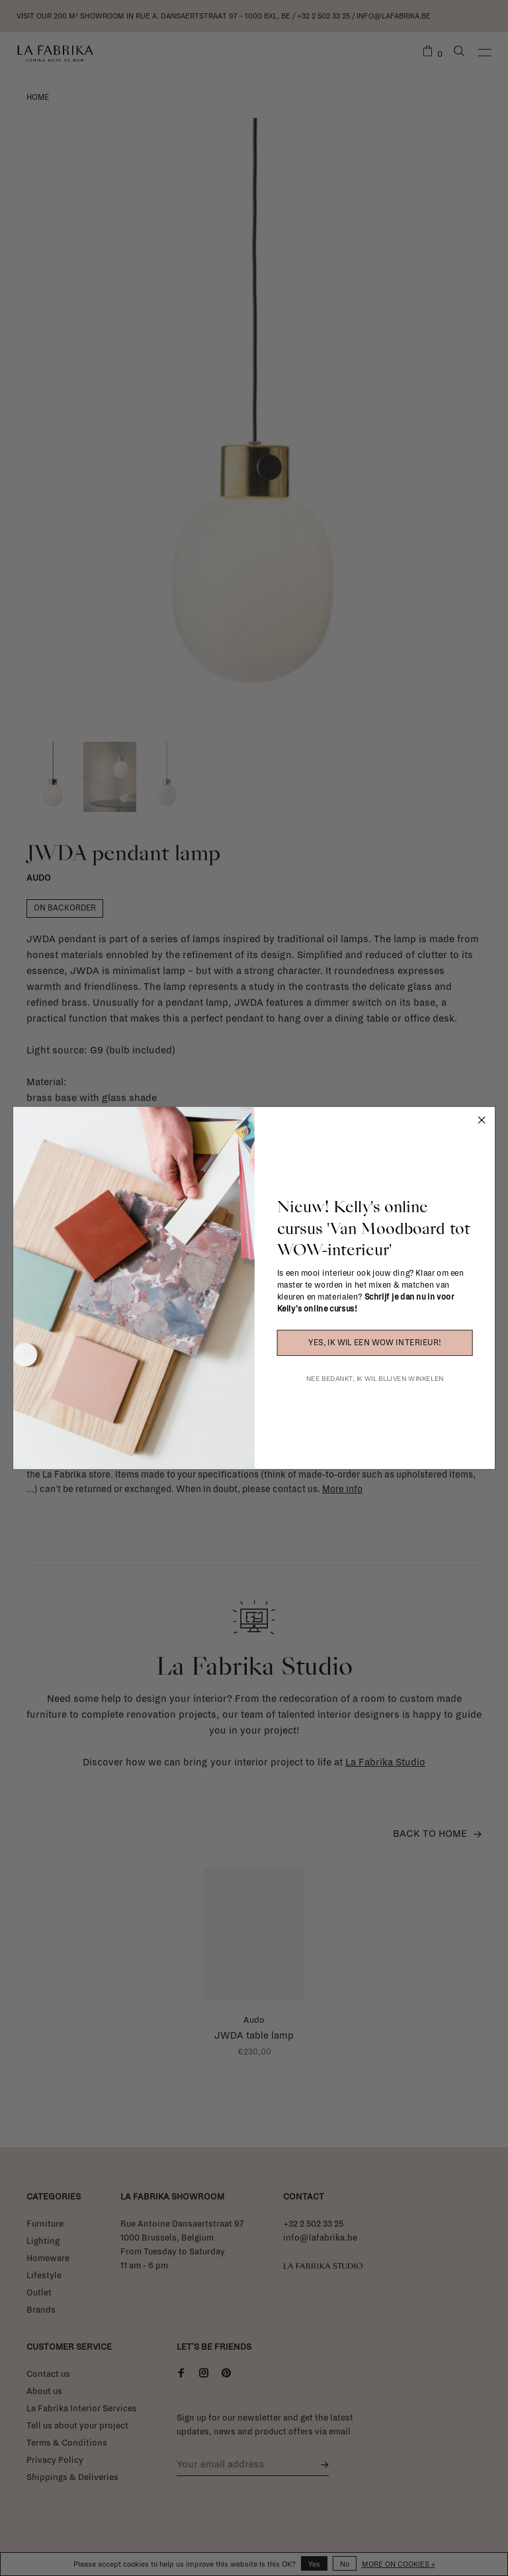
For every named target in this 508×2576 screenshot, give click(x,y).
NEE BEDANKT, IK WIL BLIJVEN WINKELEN (375, 1378)
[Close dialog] (481, 1120)
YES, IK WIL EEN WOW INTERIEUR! (374, 1343)
